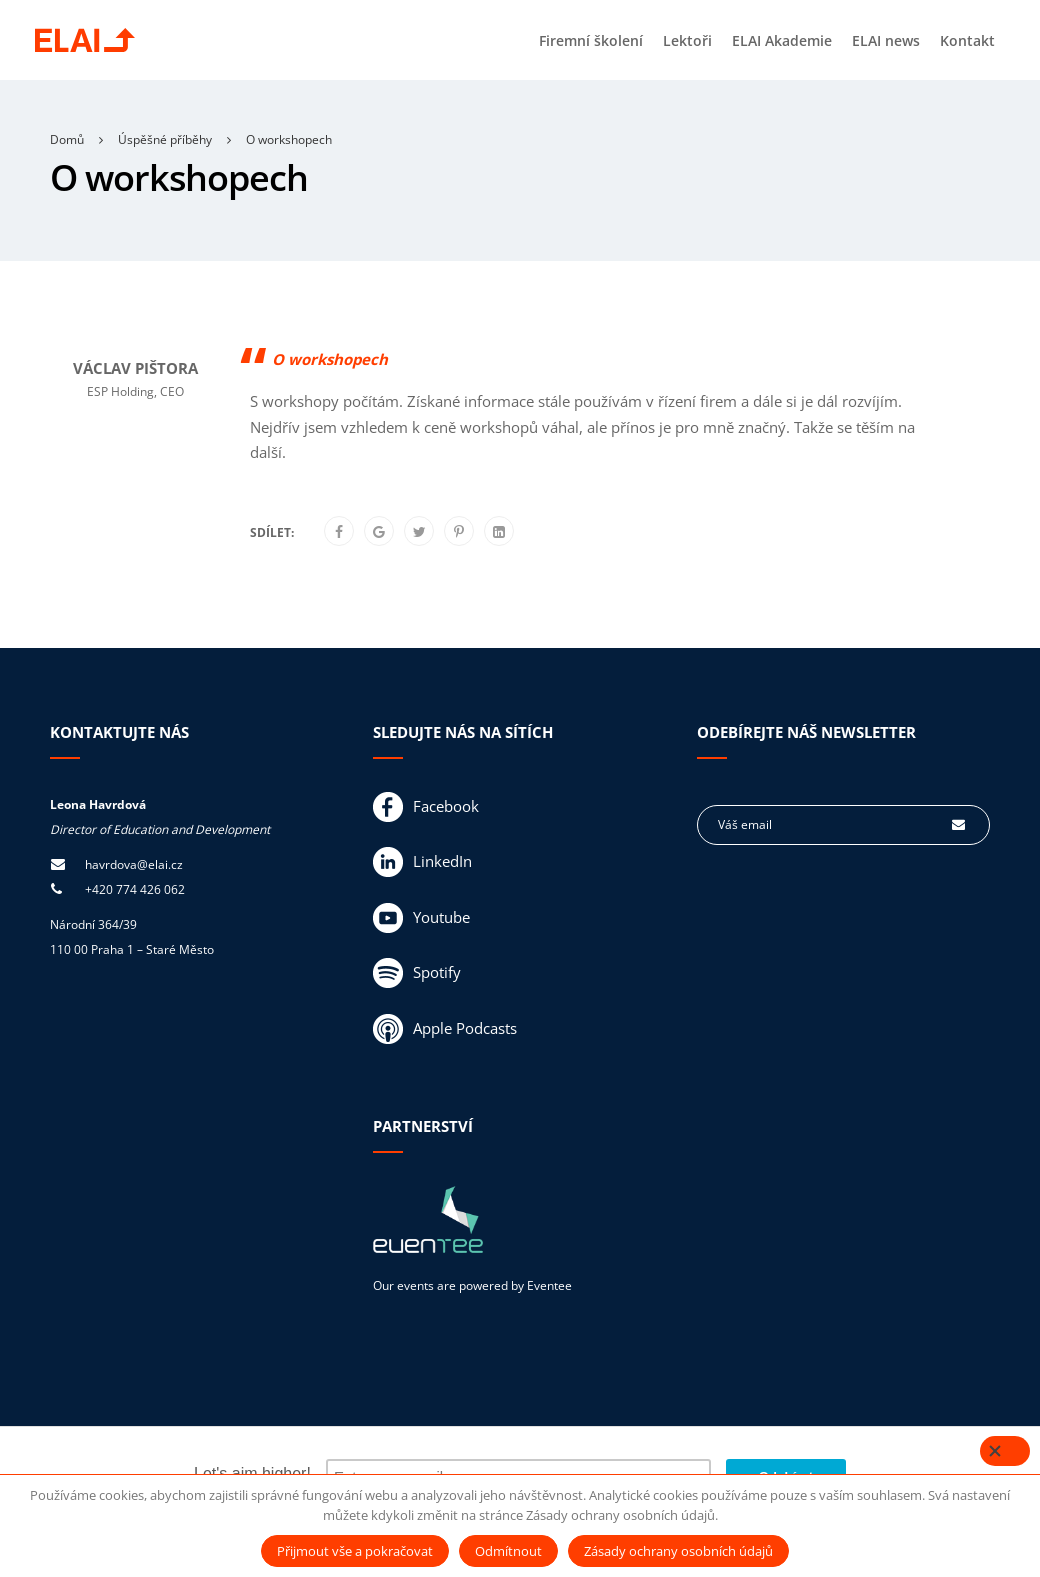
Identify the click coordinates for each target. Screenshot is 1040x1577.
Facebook (426, 807)
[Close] (1005, 1451)
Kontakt (967, 40)
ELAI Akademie (782, 40)
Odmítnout (508, 1551)
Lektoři (687, 40)
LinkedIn (422, 862)
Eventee (549, 1285)
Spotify (417, 973)
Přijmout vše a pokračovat (355, 1551)
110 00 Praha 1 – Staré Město (132, 949)
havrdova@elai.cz (134, 864)
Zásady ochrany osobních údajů (678, 1551)
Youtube (421, 918)
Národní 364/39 (93, 924)
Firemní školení (591, 40)
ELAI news (886, 40)
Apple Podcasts (445, 1029)
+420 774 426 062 (135, 889)
